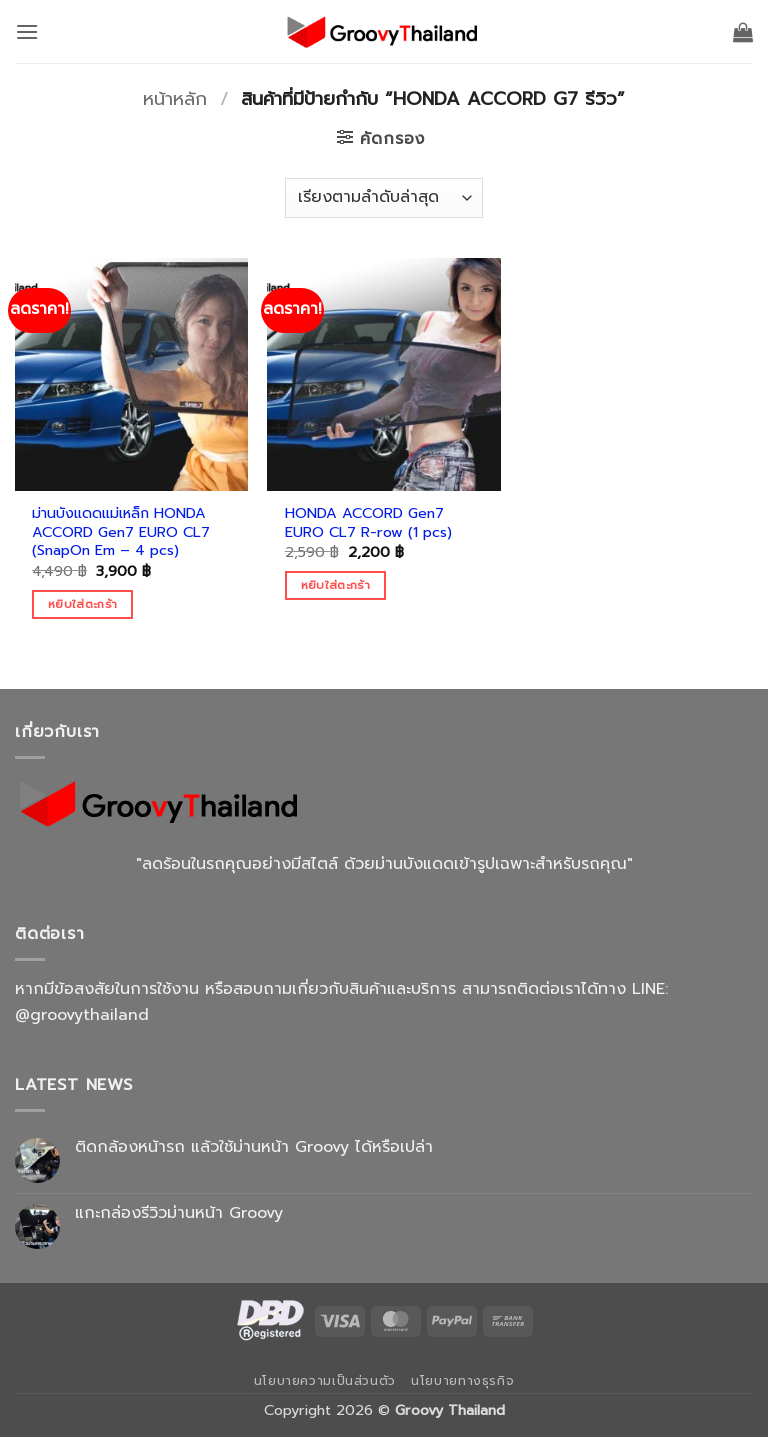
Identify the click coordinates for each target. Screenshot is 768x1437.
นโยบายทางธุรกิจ (462, 1381)
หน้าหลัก (175, 99)
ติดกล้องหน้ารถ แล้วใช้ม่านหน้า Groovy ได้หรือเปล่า (254, 1147)
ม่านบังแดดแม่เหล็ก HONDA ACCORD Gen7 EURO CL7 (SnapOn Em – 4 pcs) (121, 532)
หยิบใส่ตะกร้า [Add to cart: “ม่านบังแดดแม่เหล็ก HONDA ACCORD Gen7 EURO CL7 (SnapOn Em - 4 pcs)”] (82, 604)
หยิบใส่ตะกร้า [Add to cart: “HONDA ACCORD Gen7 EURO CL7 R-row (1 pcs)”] (335, 585)
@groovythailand (82, 1015)
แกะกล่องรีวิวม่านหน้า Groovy (179, 1213)
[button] (27, 31)
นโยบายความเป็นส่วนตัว (325, 1381)
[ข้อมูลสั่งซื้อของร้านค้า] (383, 198)
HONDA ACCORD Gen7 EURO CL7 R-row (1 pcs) (368, 522)
